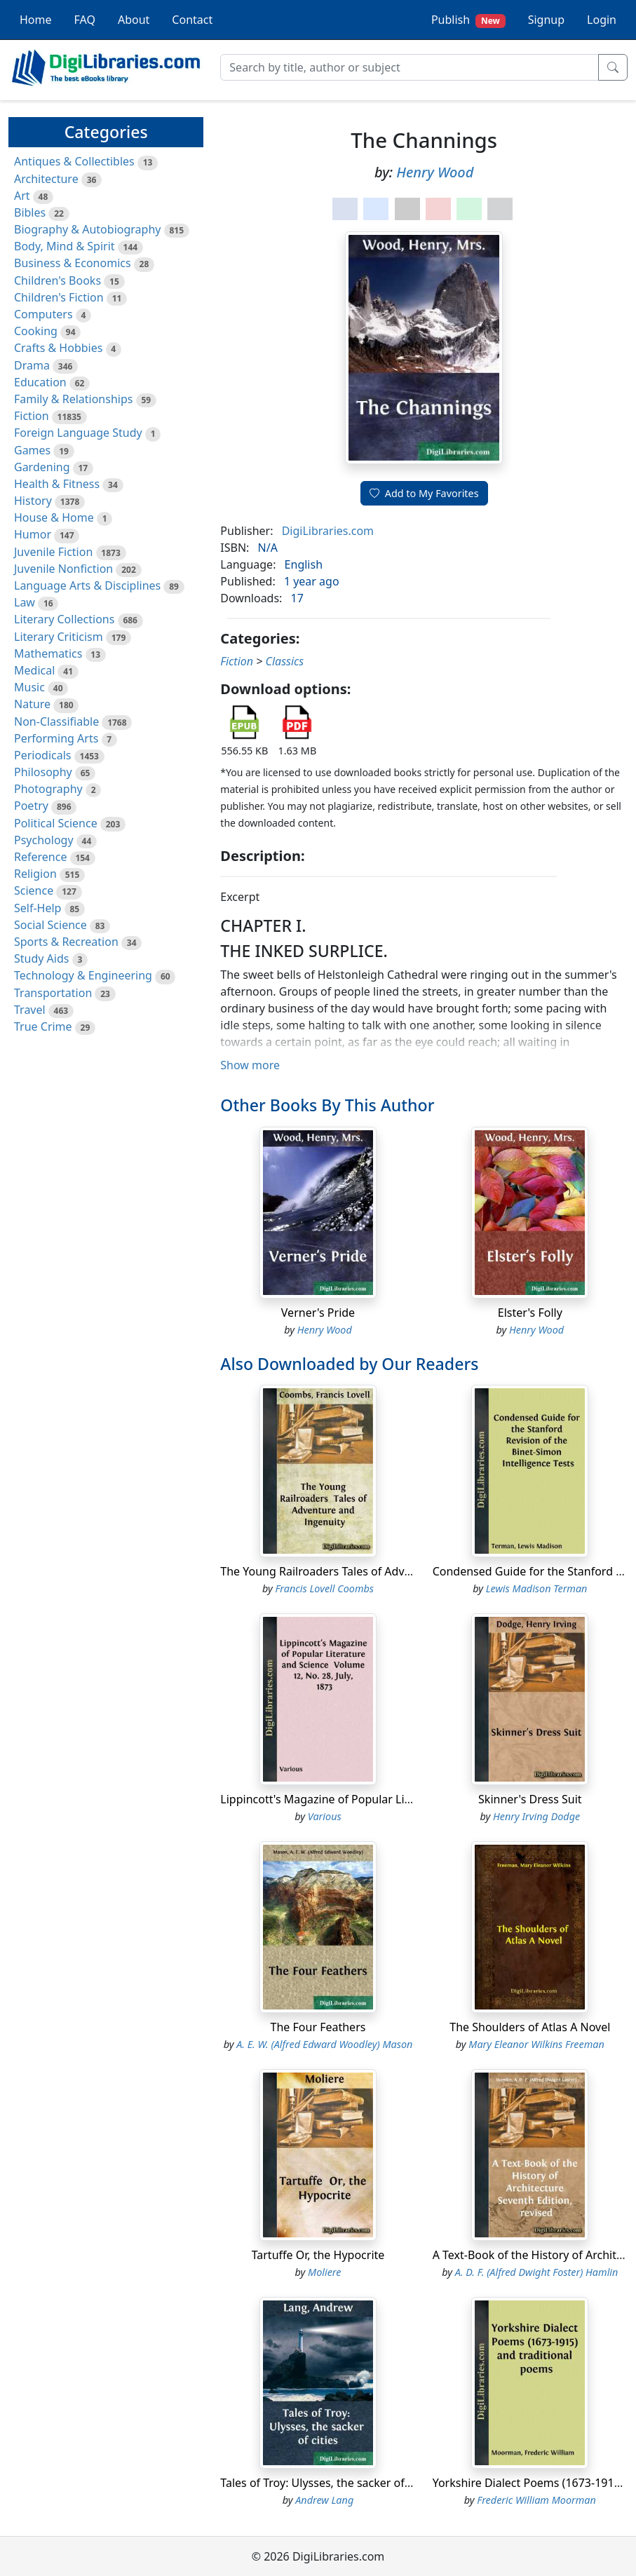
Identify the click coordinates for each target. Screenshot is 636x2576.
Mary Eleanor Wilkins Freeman (536, 2044)
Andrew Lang (324, 2500)
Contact (192, 19)
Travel (30, 1009)
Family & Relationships (73, 399)
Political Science (55, 823)
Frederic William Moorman (536, 2500)
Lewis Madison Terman (537, 1588)
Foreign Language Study (78, 432)
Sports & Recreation (66, 941)
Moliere (324, 2272)
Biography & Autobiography (87, 229)
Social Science (50, 925)
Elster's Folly (530, 1312)
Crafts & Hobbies (58, 347)
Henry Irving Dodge (536, 1816)
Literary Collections (64, 619)
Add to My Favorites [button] (424, 493)
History (33, 500)
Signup (546, 19)
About (133, 19)
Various (324, 1816)
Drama (32, 365)
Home (36, 19)
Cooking (35, 331)
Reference (40, 857)
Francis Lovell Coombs (324, 1588)
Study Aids (41, 958)
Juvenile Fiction (53, 552)
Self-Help (37, 908)
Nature (32, 704)
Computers (43, 314)
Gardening (42, 467)
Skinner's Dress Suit (530, 1799)
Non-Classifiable (56, 721)
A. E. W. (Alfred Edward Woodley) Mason (324, 2044)
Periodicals (43, 755)
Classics (285, 661)
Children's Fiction (59, 297)
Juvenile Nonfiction (63, 568)
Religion (35, 873)
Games (32, 450)
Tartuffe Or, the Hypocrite (318, 2255)
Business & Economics (72, 263)
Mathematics (48, 653)
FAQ (84, 19)
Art (22, 195)
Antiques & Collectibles (74, 161)
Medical (34, 670)
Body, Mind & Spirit (64, 246)
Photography (48, 788)
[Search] (409, 67)
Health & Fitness (57, 484)
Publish (468, 20)
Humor (32, 534)
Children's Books (57, 280)
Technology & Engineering (83, 975)
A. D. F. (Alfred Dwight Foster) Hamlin (536, 2272)
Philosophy (43, 772)
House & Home (54, 517)
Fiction (31, 415)
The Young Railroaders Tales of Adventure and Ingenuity (367, 1571)
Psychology (44, 840)
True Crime (43, 1026)
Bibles (30, 212)
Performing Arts (56, 738)
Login (601, 19)
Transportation (53, 993)
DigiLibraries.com (328, 530)
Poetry (31, 805)
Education (40, 382)
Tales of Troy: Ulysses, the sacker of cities (327, 2482)
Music (29, 687)
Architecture (46, 179)
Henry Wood (434, 172)
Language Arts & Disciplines (87, 585)
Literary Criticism (58, 636)
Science (33, 890)
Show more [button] (250, 1065)
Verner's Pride (318, 1312)
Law (24, 602)
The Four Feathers (318, 2027)
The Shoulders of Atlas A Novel (529, 2027)
